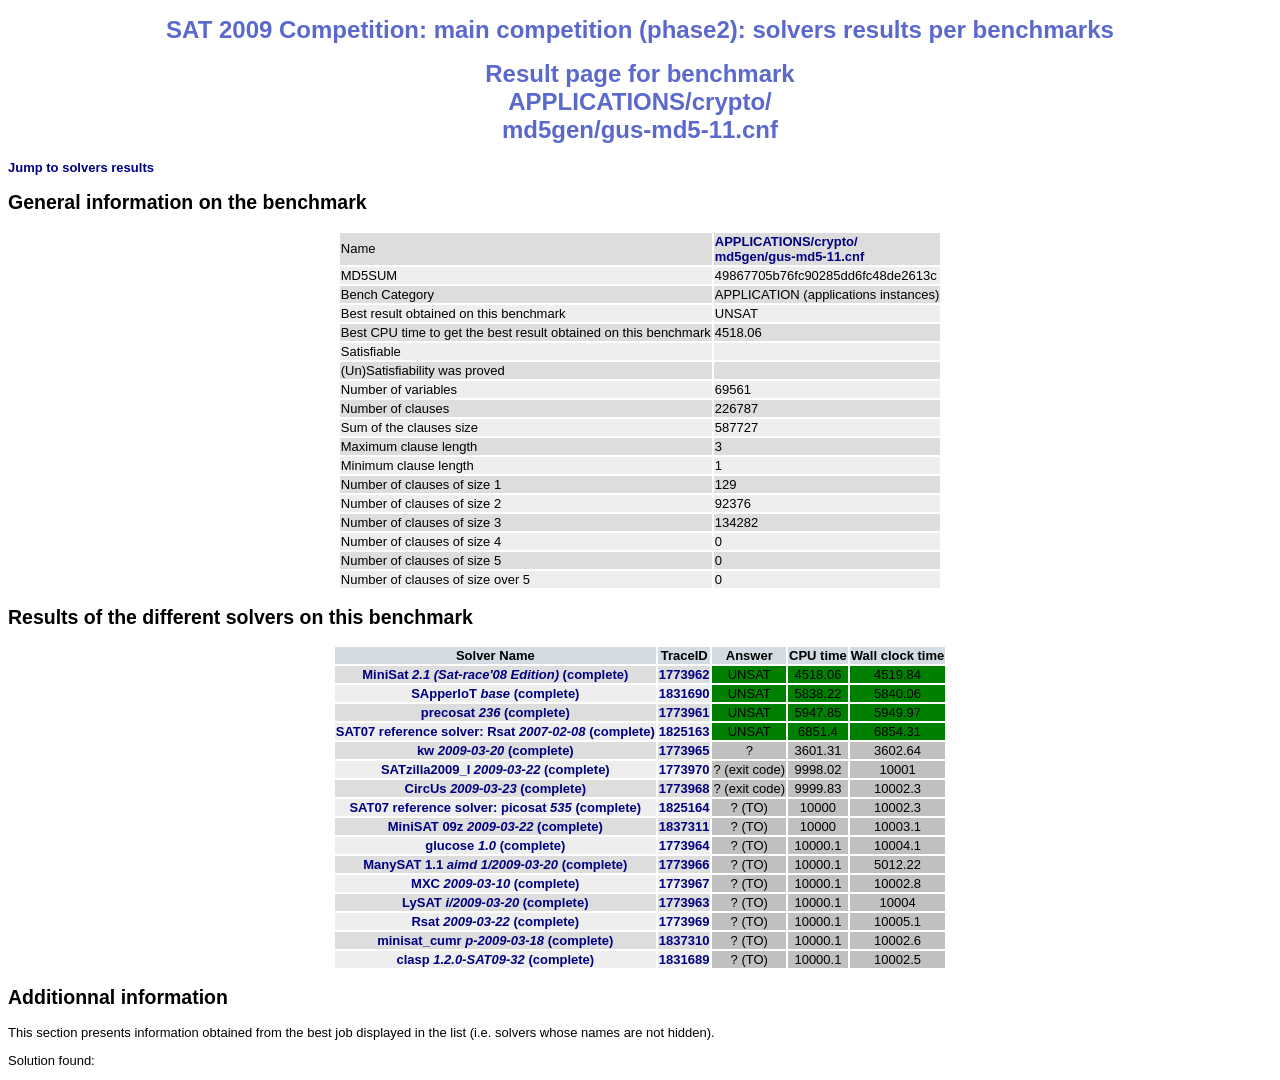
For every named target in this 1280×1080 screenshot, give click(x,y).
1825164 (684, 807)
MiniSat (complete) (495, 674)
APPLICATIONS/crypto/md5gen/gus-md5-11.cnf (790, 249)
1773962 (684, 674)
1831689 (684, 959)
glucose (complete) (495, 845)
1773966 (684, 864)
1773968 (684, 788)
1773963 (684, 902)
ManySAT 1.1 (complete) (495, 864)
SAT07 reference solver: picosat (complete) (495, 807)
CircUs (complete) (495, 788)
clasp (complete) (495, 959)
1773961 (684, 712)
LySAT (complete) (495, 902)
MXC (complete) (495, 883)
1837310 (684, 940)
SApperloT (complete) (495, 693)
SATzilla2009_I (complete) (495, 769)
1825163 (684, 731)
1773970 (684, 769)
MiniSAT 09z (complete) (495, 826)
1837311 (684, 826)
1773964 (684, 845)
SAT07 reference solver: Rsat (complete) (495, 731)
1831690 (684, 693)
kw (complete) (495, 750)
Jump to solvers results (81, 167)
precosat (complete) (495, 712)
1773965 (684, 750)
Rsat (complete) (495, 921)
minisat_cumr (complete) (495, 940)
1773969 (684, 921)
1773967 (684, 883)
